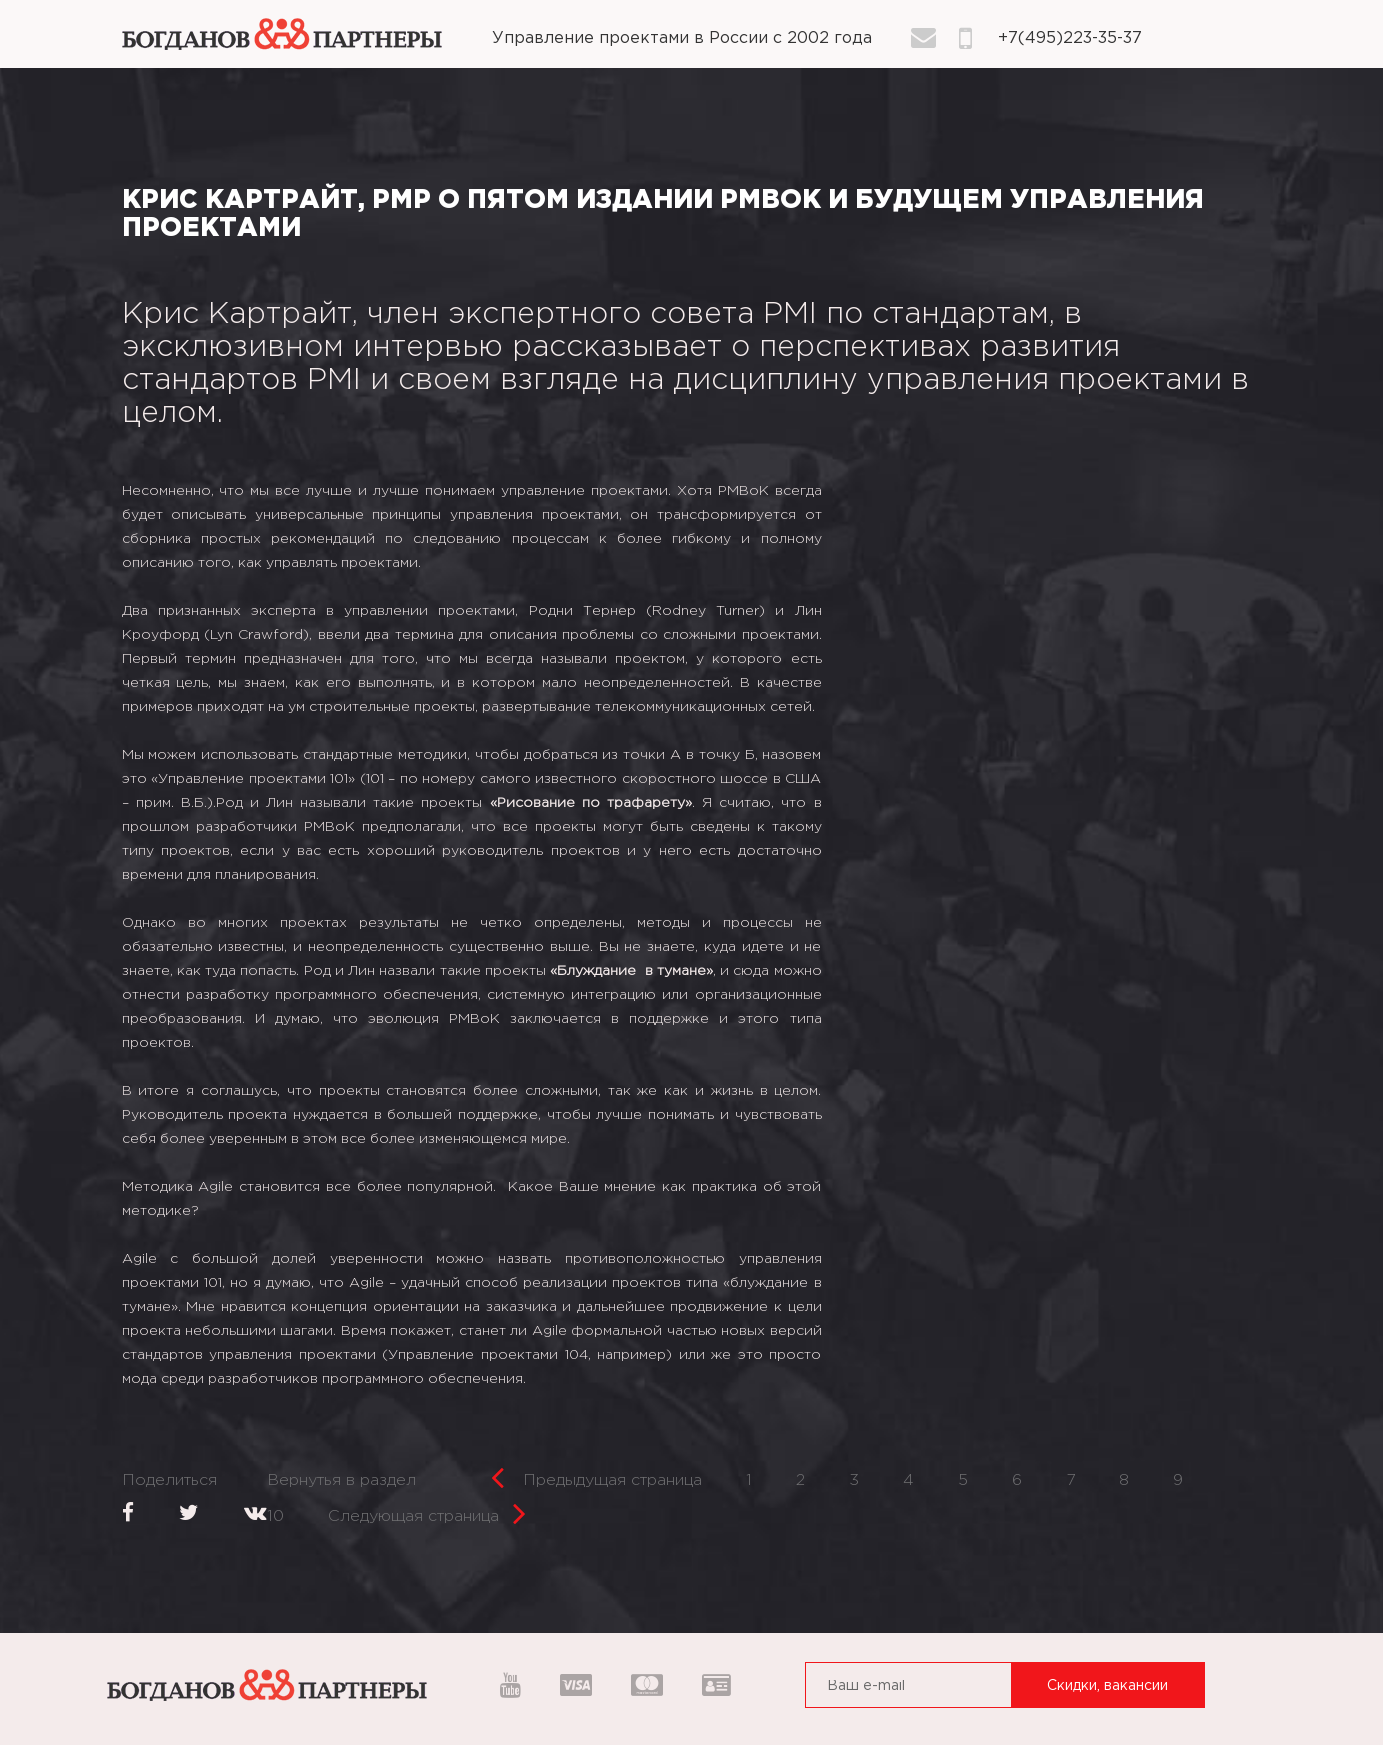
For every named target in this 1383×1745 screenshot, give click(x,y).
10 (275, 1516)
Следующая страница (427, 1510)
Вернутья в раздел (341, 1480)
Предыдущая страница (596, 1474)
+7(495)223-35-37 (1070, 38)
